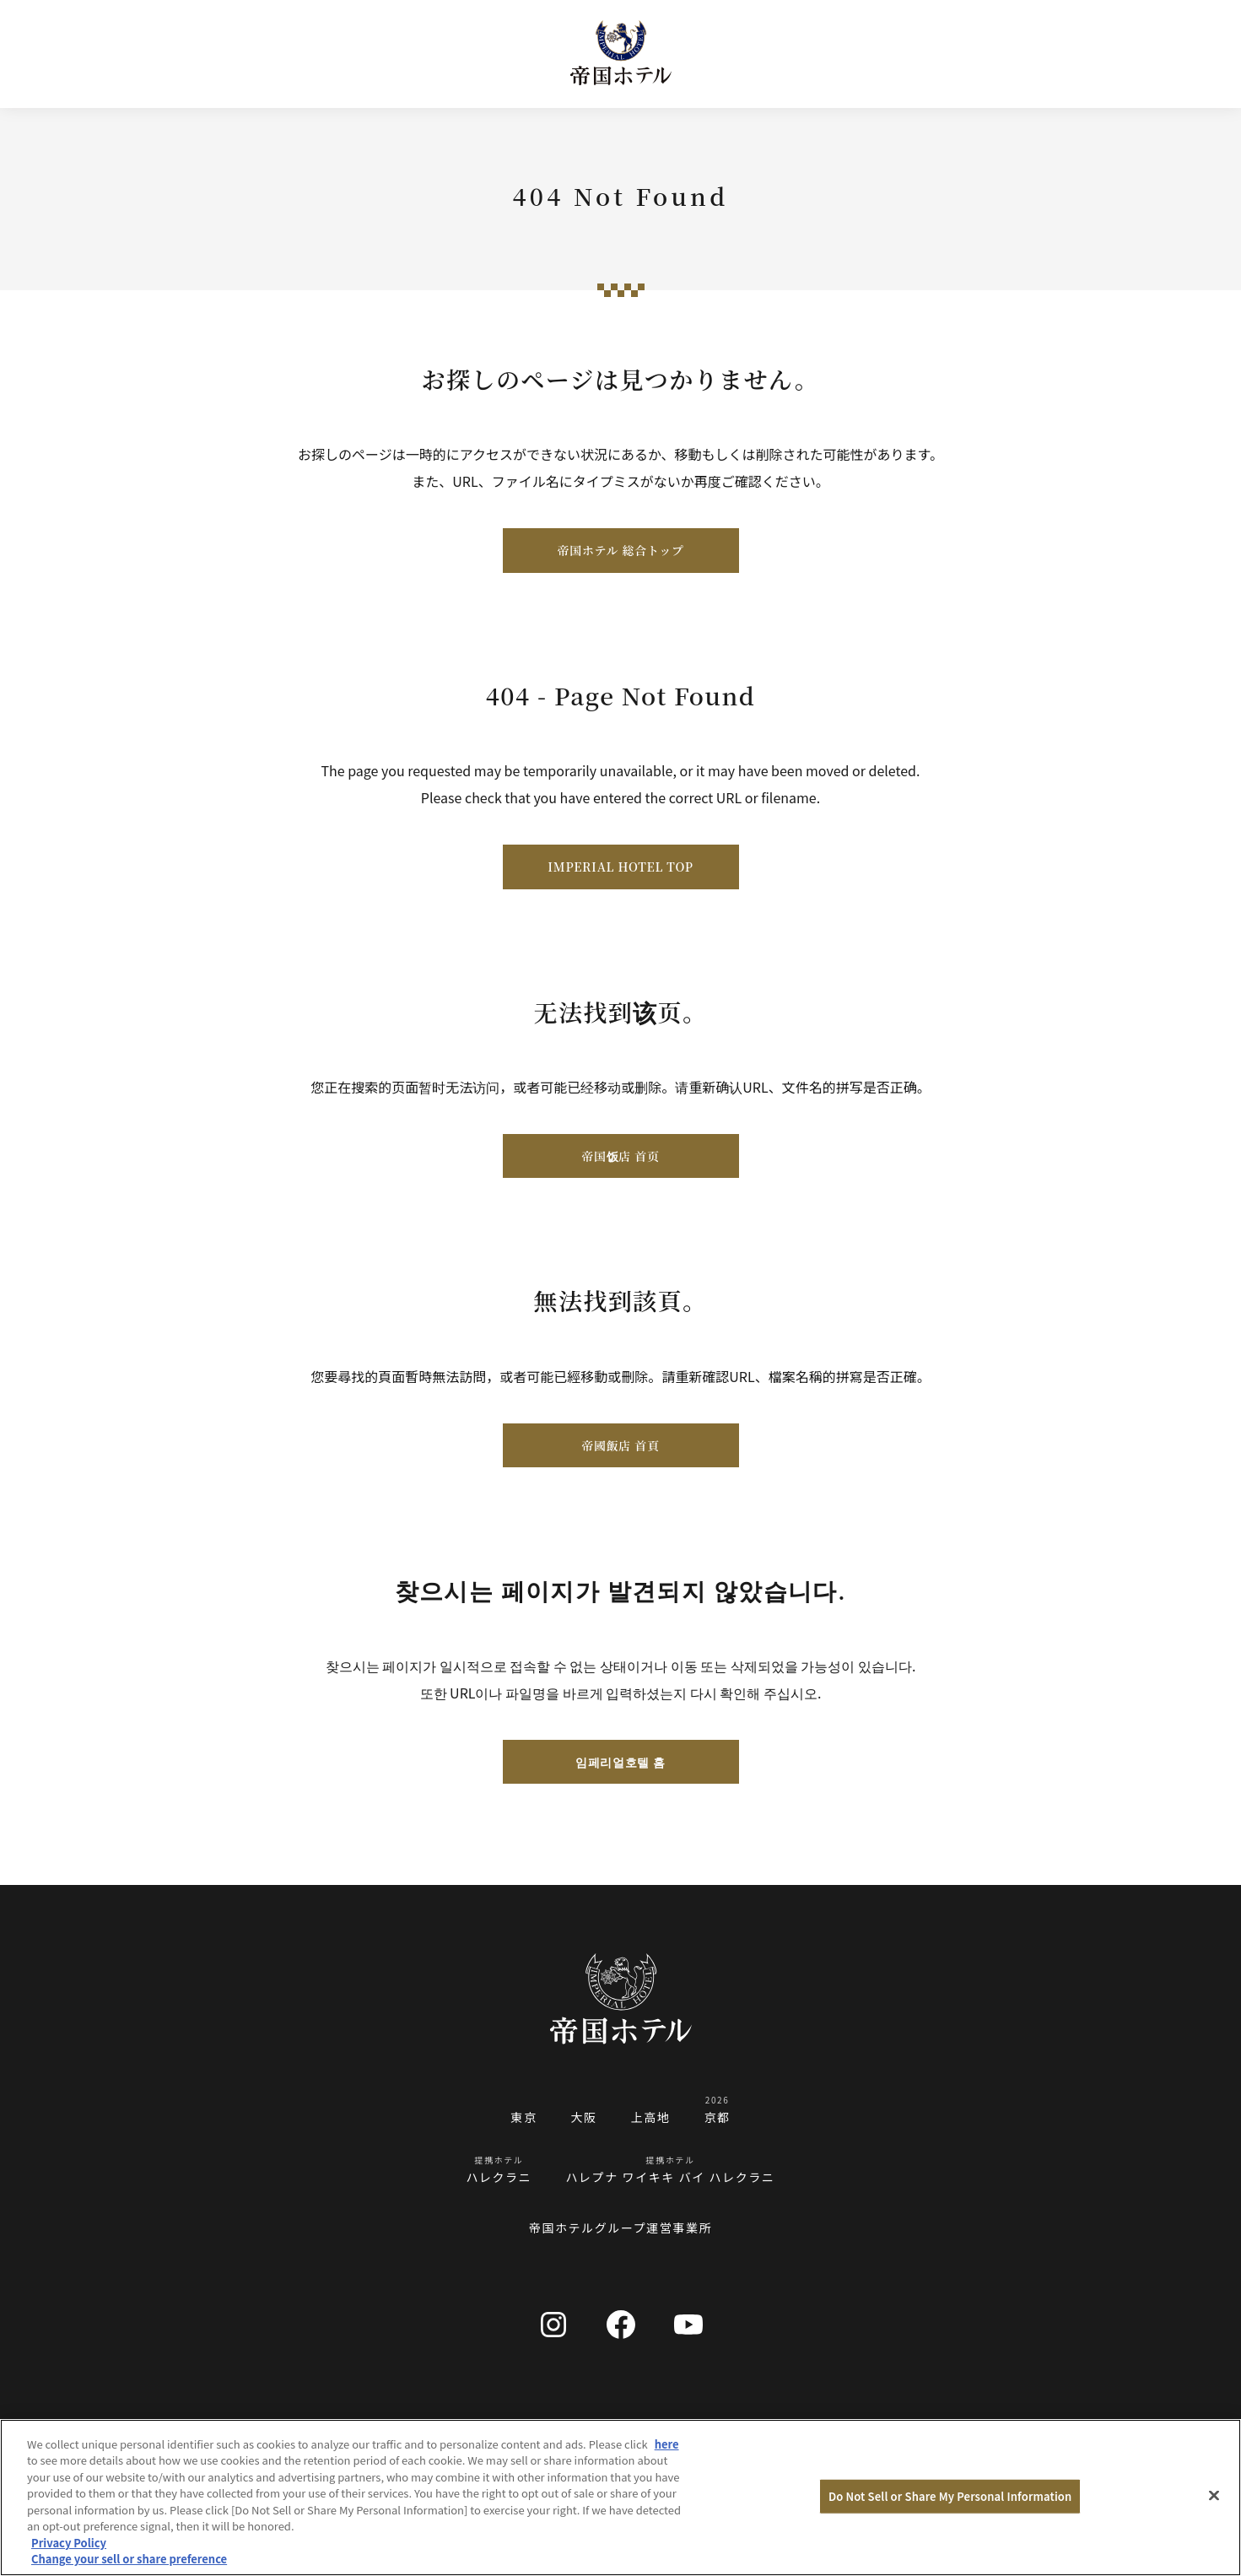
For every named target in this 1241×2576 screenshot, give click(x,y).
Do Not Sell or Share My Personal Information (949, 2496)
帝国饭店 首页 (620, 1156)
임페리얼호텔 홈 (620, 1761)
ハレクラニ (498, 2176)
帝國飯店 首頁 (620, 1445)
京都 (717, 2117)
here (667, 2444)
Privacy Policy (68, 2543)
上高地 (651, 2117)
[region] (620, 2497)
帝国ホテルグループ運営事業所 (621, 2227)
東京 (523, 2117)
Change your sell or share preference (129, 2559)
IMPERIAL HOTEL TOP (620, 866)
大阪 (583, 2117)
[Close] (1214, 2495)
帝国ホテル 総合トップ (620, 550)
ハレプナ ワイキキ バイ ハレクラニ (669, 2176)
